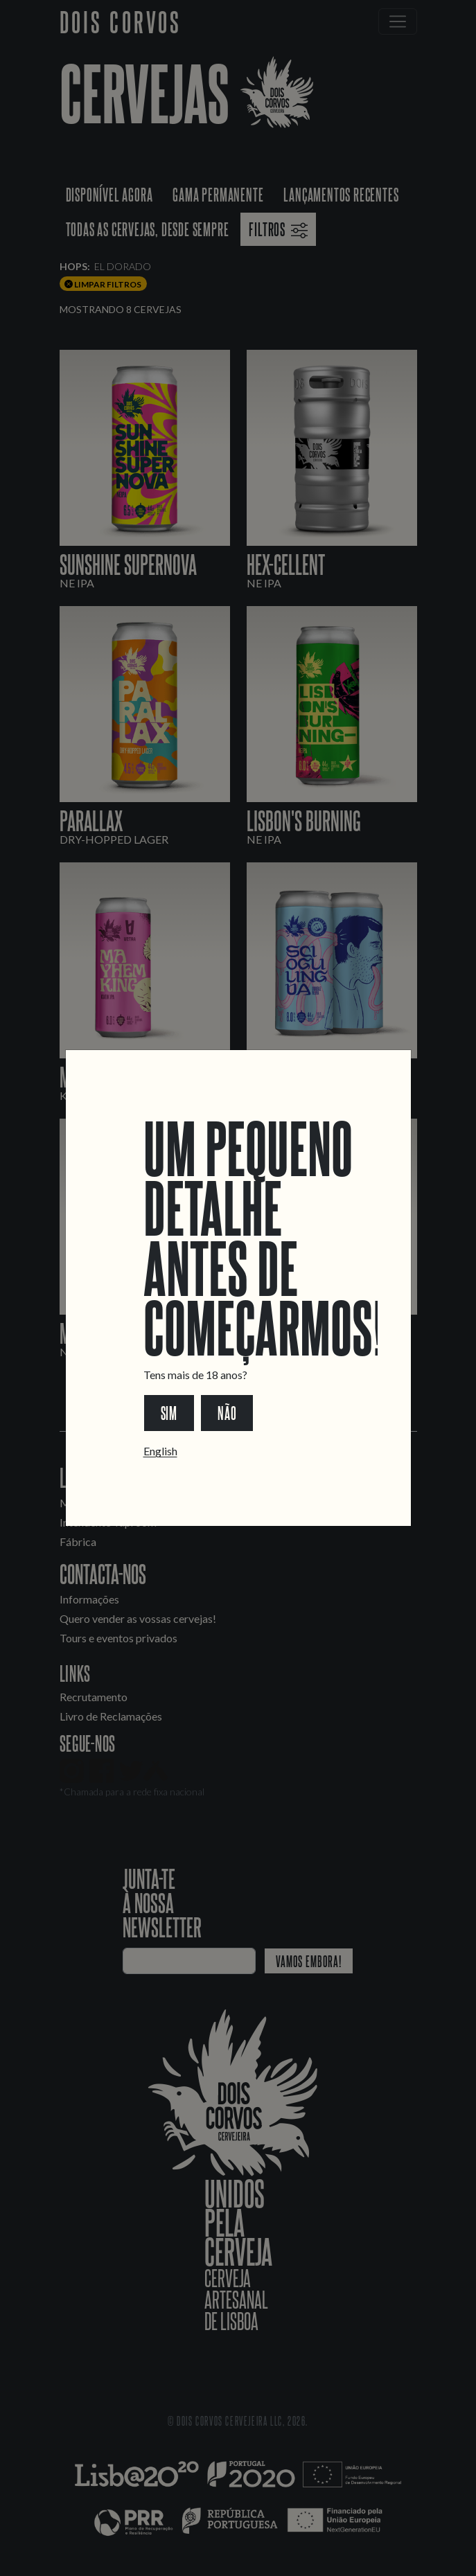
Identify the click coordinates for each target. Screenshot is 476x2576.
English (160, 1450)
